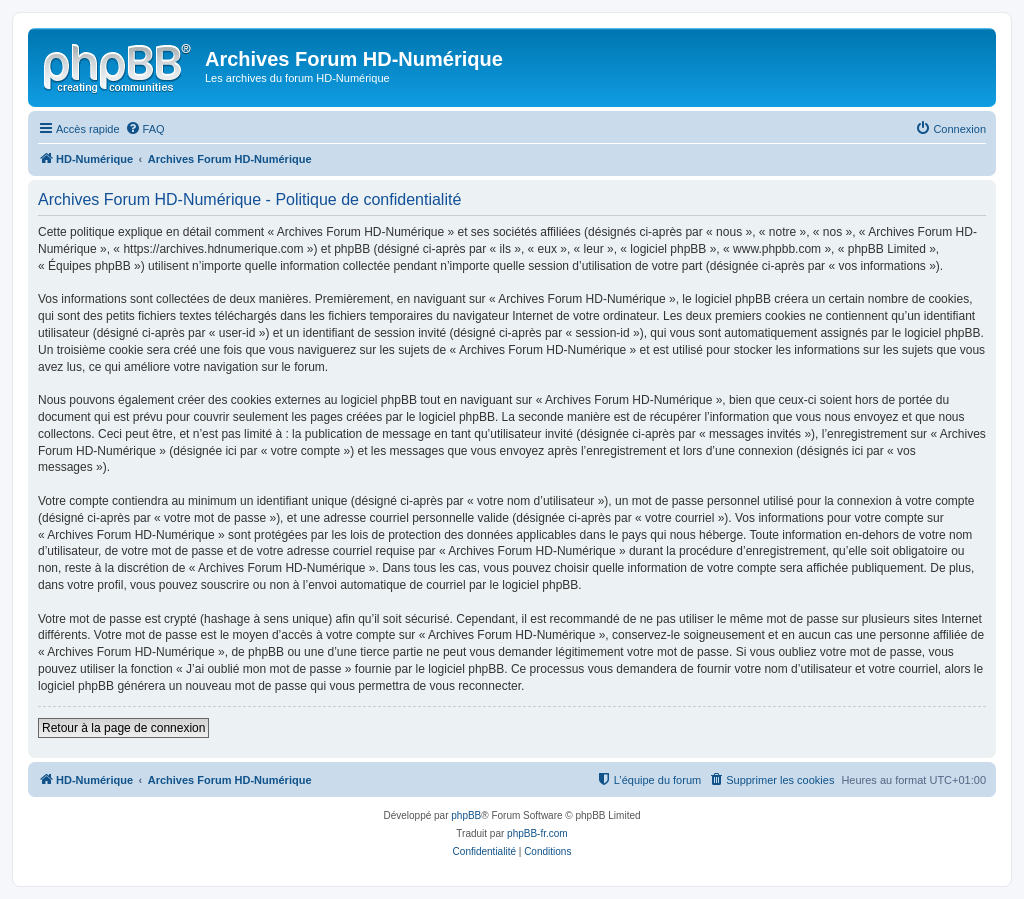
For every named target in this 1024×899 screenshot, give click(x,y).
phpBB (466, 815)
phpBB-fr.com (537, 833)
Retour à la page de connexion (123, 728)
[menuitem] (145, 129)
